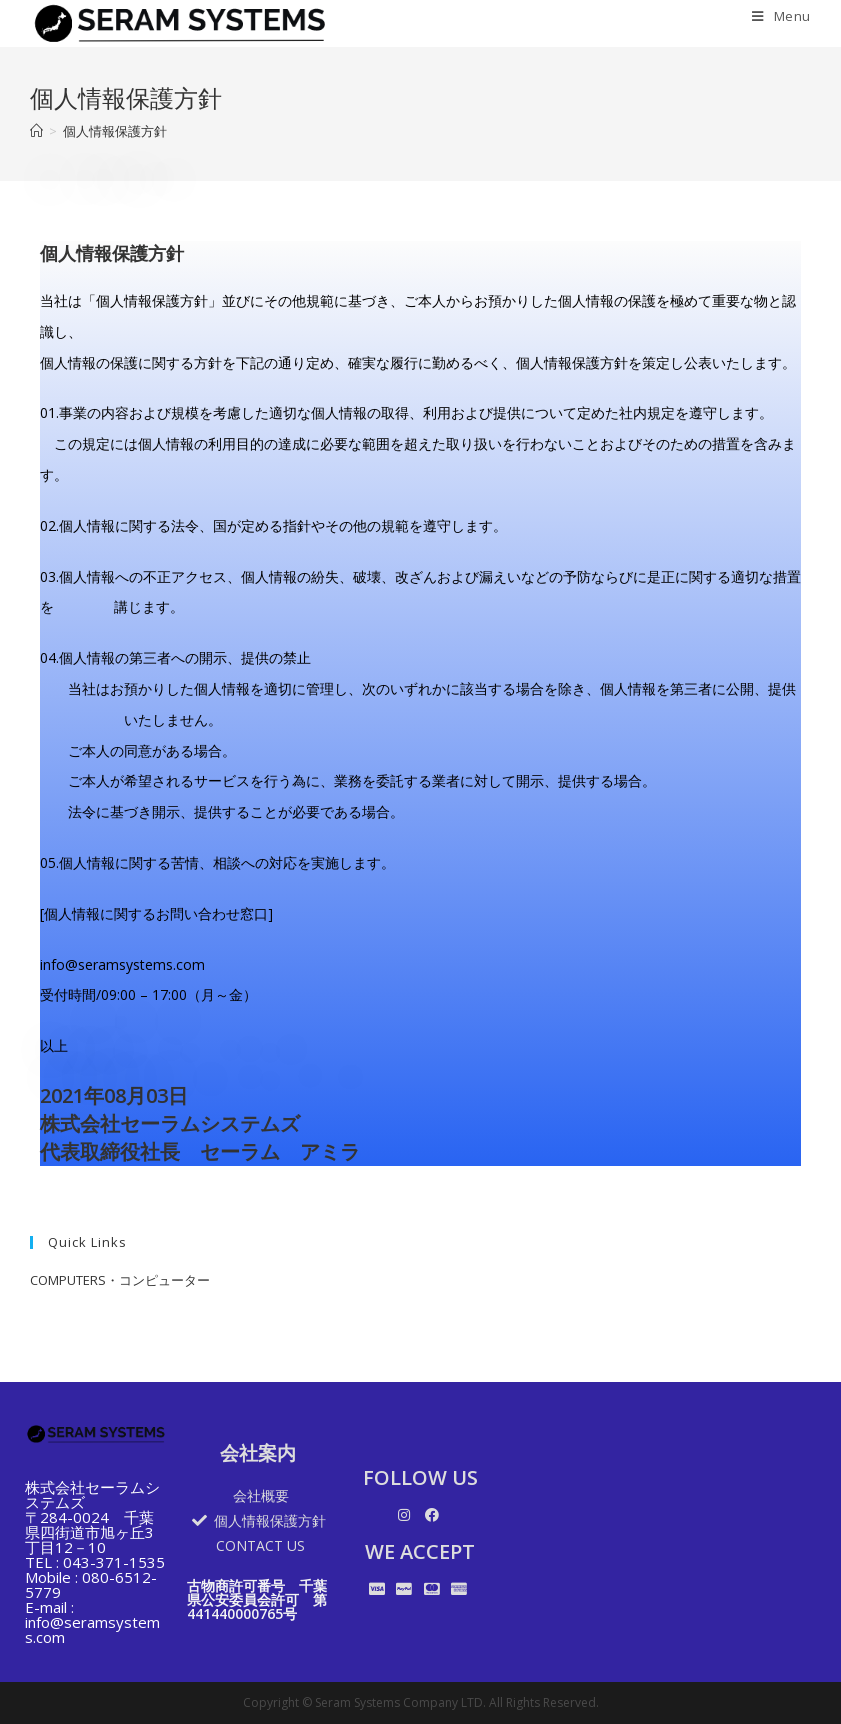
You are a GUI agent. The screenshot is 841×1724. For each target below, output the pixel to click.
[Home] (36, 131)
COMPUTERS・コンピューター (120, 1280)
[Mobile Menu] (774, 16)
